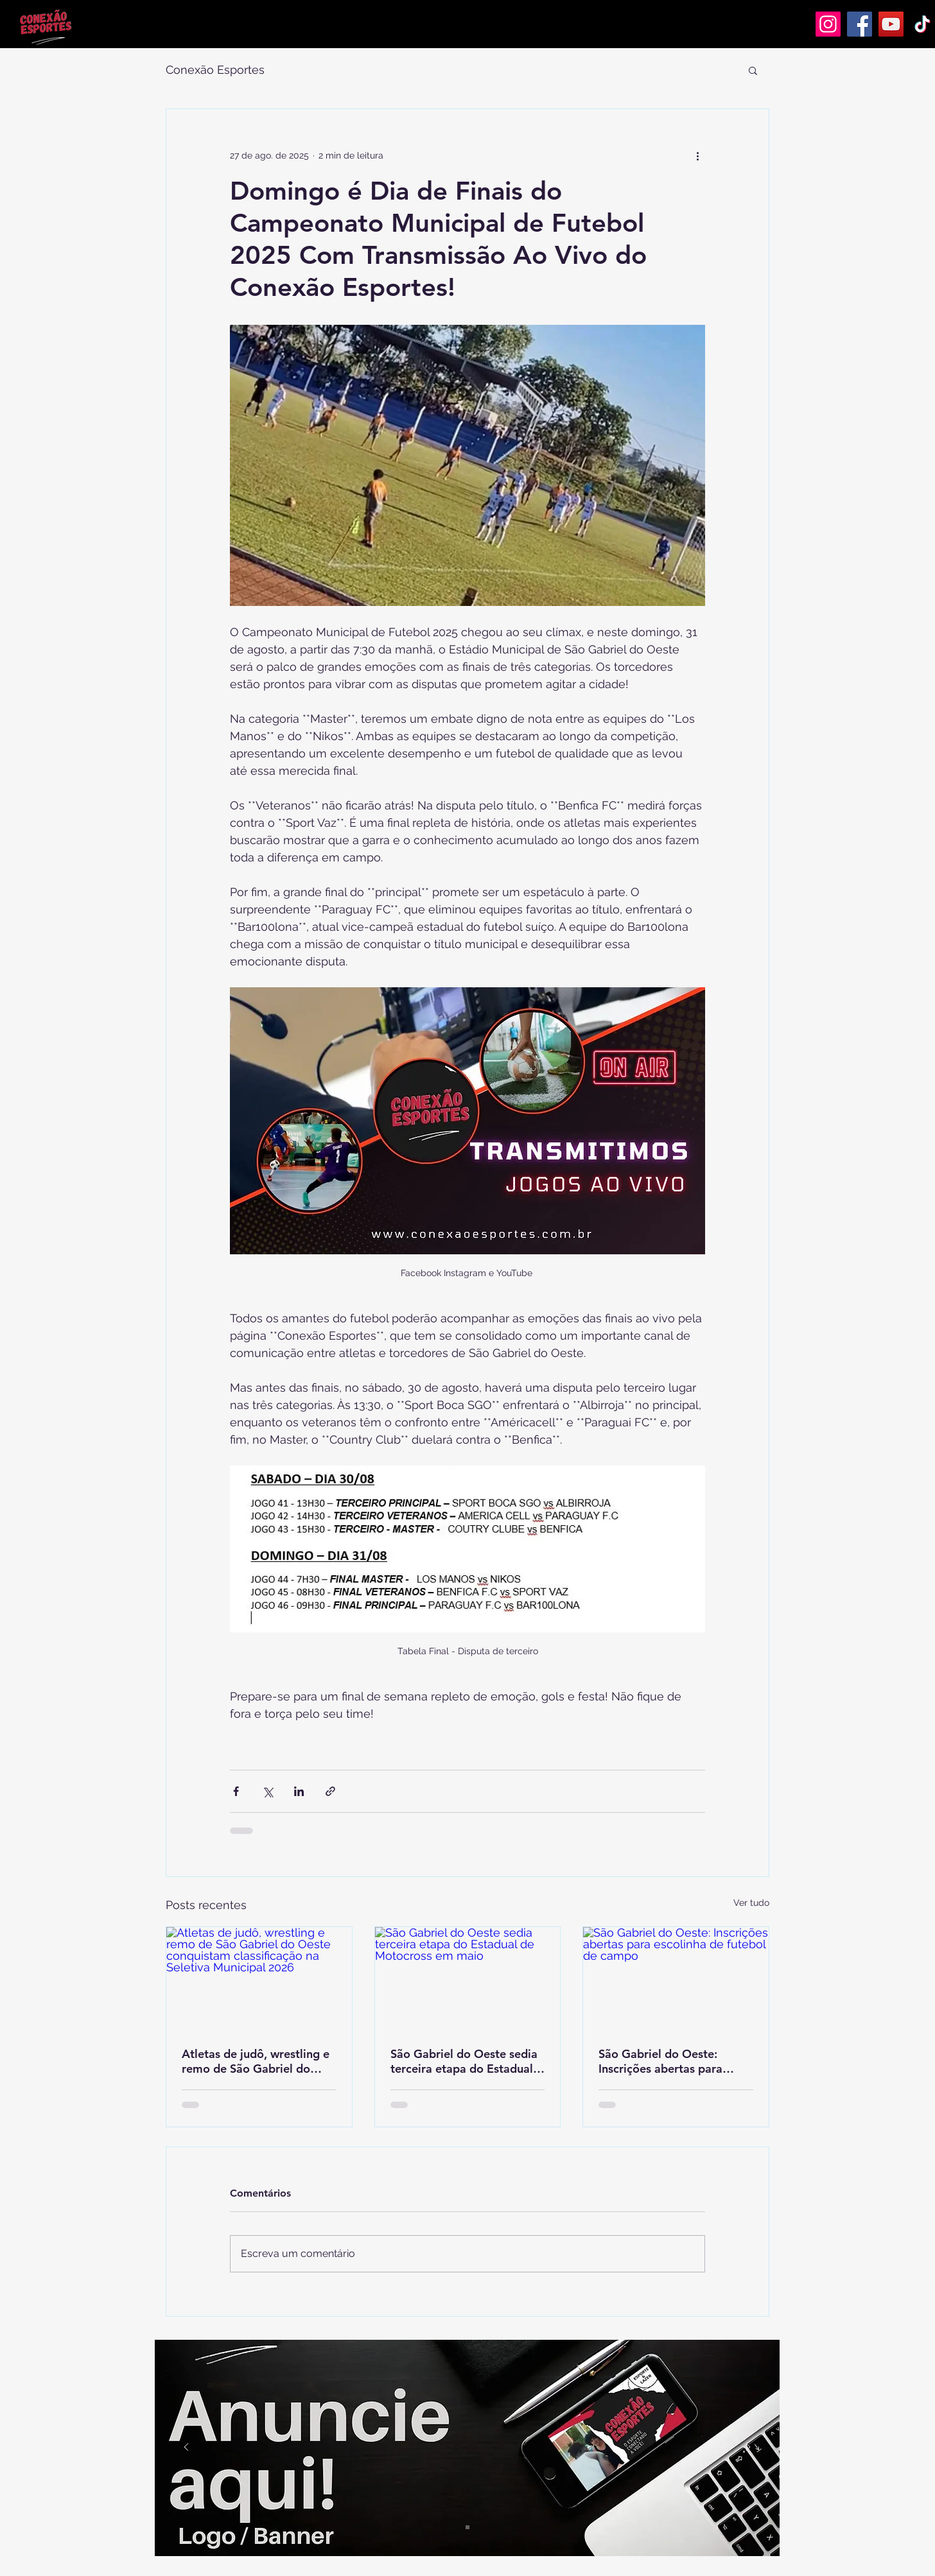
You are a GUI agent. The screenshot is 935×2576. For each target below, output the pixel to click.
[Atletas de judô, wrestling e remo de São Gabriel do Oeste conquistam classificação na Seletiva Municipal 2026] (259, 1979)
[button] (753, 70)
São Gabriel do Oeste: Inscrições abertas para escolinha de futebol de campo (661, 2061)
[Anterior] (186, 2448)
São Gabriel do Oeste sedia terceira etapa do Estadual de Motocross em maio (463, 2061)
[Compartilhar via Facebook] (236, 1791)
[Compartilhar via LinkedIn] (299, 1791)
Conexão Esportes (215, 69)
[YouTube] (891, 24)
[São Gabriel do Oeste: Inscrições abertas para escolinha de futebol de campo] (676, 1979)
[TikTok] (922, 24)
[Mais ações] (697, 155)
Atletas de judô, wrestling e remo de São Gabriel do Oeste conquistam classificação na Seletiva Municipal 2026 (255, 2061)
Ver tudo (751, 1902)
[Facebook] (859, 24)
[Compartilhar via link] (330, 1791)
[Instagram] (828, 24)
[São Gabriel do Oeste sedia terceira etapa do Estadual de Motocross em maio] (468, 1979)
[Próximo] (748, 2448)
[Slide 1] (467, 2527)
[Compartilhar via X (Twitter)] (267, 1791)
